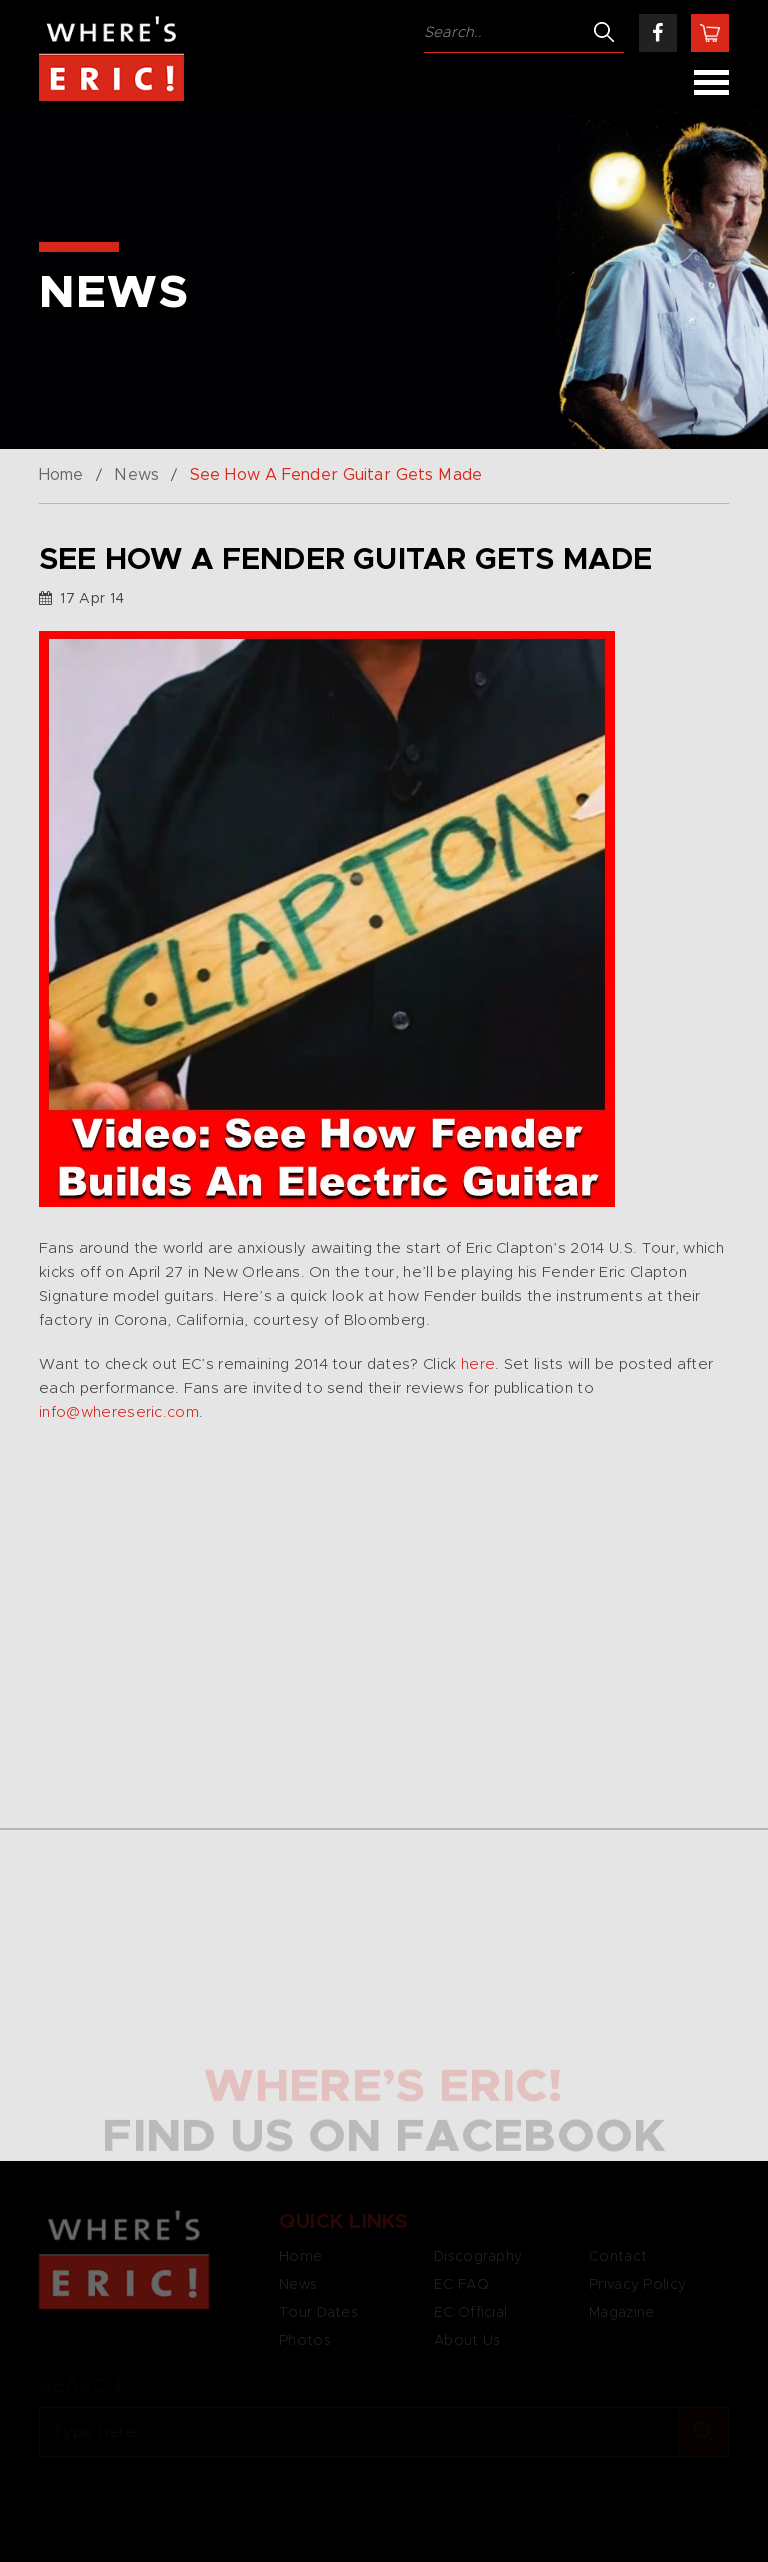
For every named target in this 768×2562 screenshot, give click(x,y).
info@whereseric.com (119, 1412)
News (136, 475)
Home (61, 475)
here (478, 1364)
